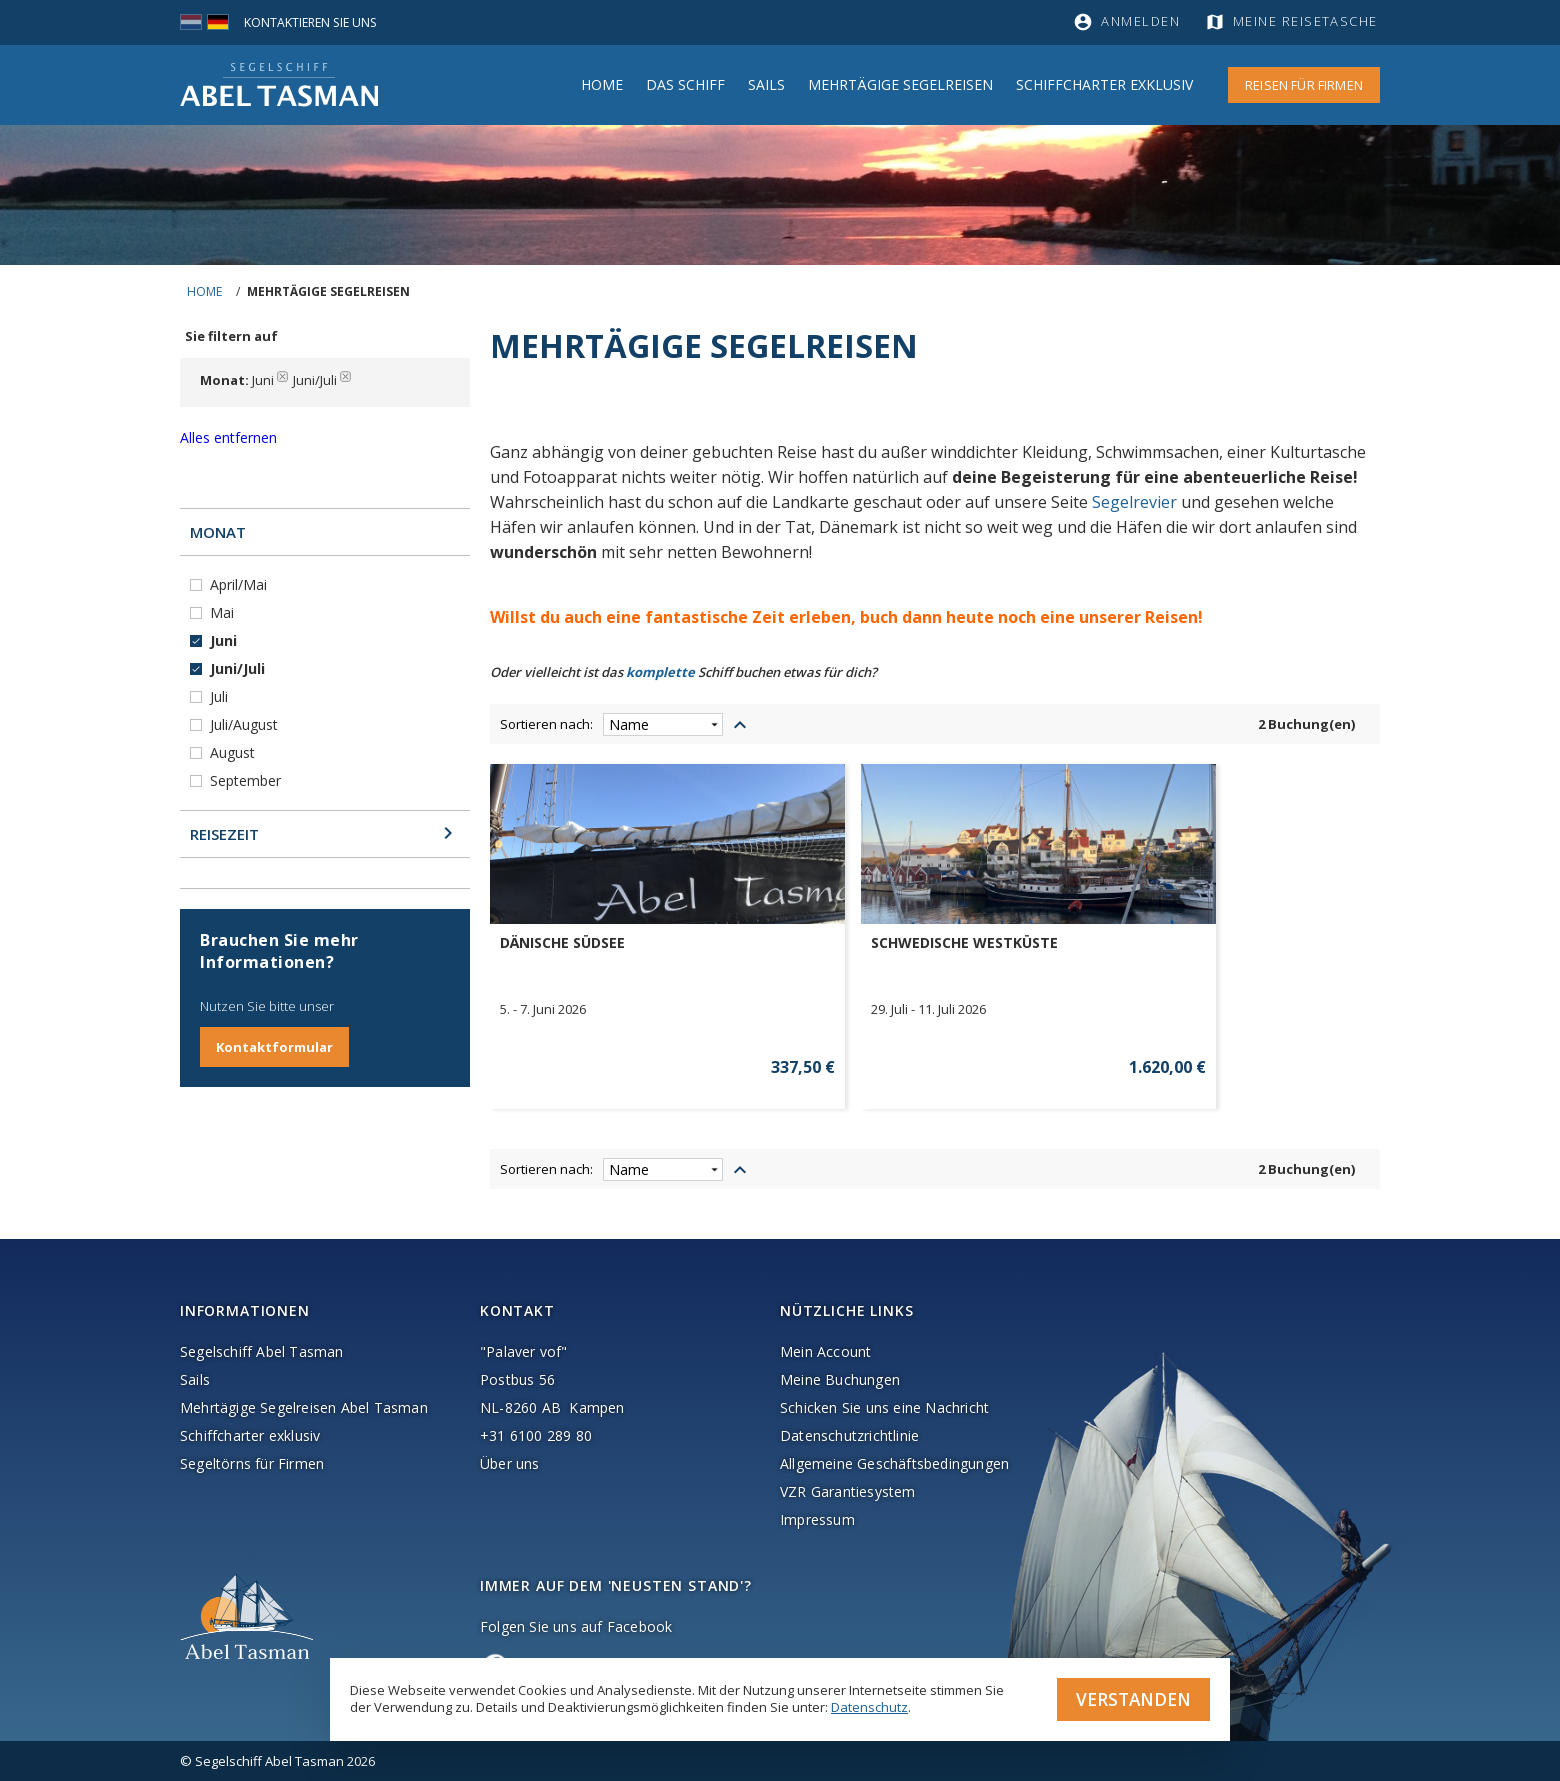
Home (602, 84)
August (234, 752)
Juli (221, 696)
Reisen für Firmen (1304, 85)
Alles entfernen (228, 437)
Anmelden (1140, 22)
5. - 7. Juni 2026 (543, 1009)
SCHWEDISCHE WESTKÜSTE (820, 943)
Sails (766, 84)
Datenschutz (869, 1705)
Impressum (817, 1519)
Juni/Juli (239, 668)
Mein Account (825, 1351)
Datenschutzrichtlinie (849, 1435)
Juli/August (246, 724)
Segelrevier (1134, 502)
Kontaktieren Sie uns (314, 22)
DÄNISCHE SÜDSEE (562, 943)
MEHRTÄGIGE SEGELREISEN (900, 84)
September (247, 780)
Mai (224, 612)
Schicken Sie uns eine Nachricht (884, 1407)
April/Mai (240, 584)
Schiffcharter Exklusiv (1104, 84)
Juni (225, 640)
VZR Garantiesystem (848, 1491)
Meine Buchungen (840, 1379)
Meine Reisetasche (1307, 22)
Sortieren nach (545, 724)
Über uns (510, 1463)
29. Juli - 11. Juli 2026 (784, 1009)
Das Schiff (685, 84)
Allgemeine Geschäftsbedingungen (894, 1463)
